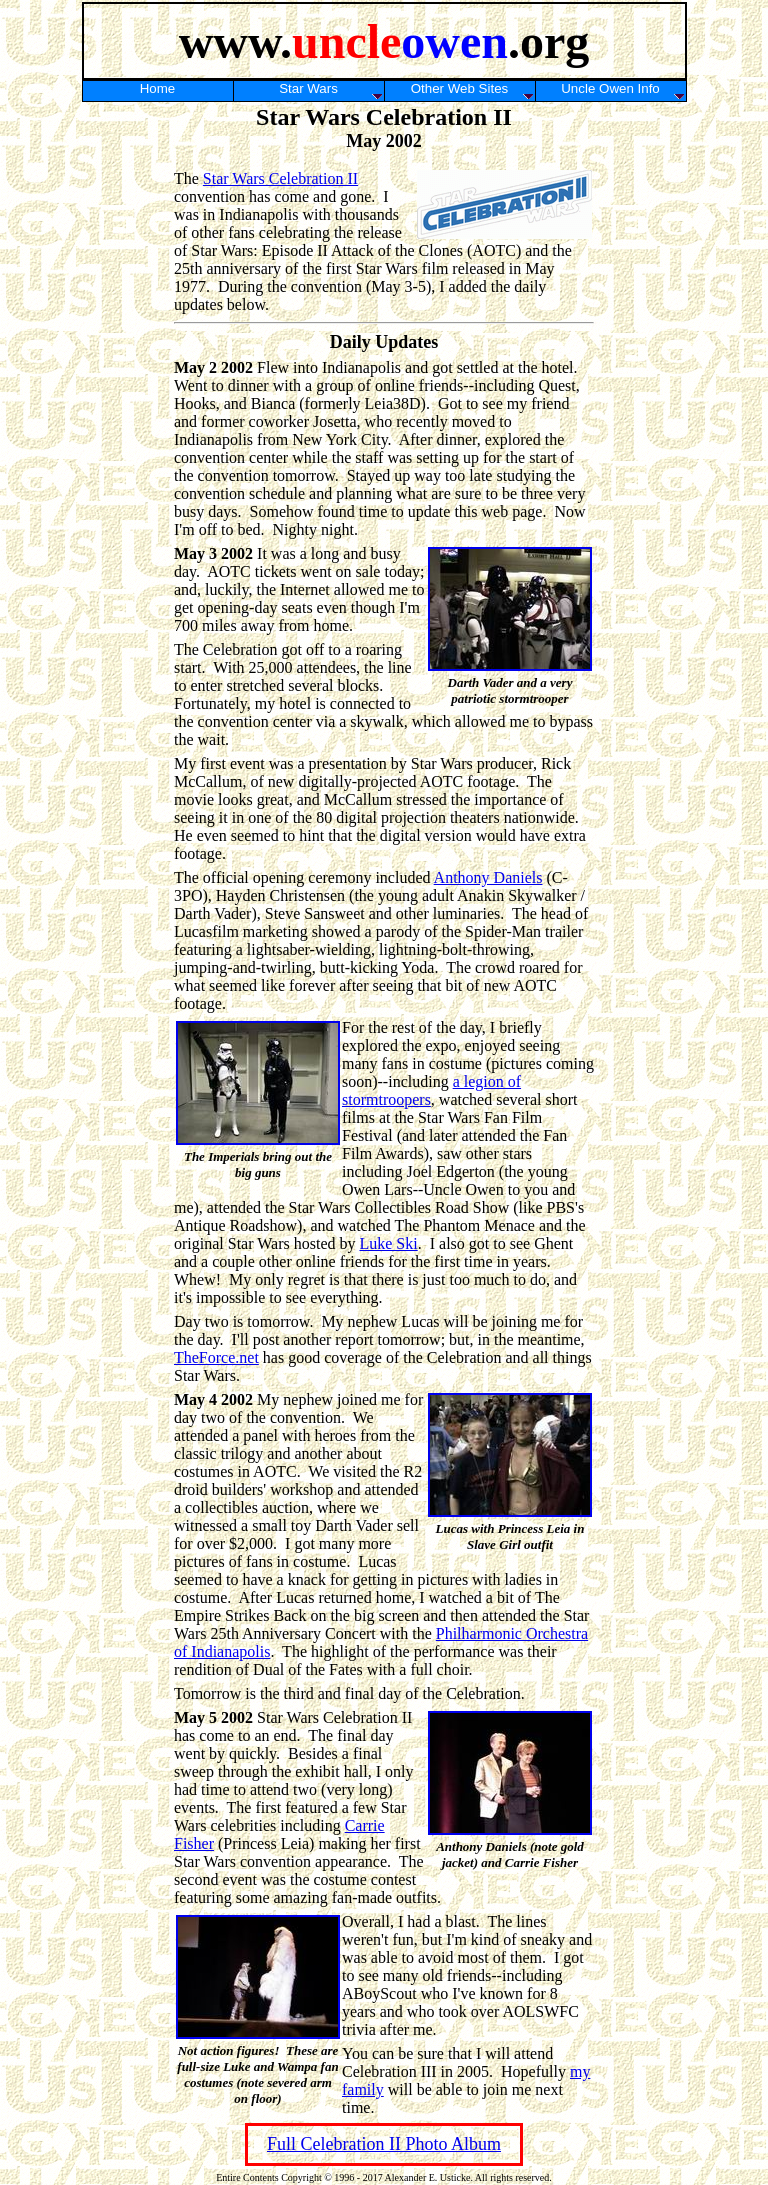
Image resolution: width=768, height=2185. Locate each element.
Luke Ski (388, 1243)
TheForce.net (216, 1357)
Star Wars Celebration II (280, 178)
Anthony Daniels (488, 877)
